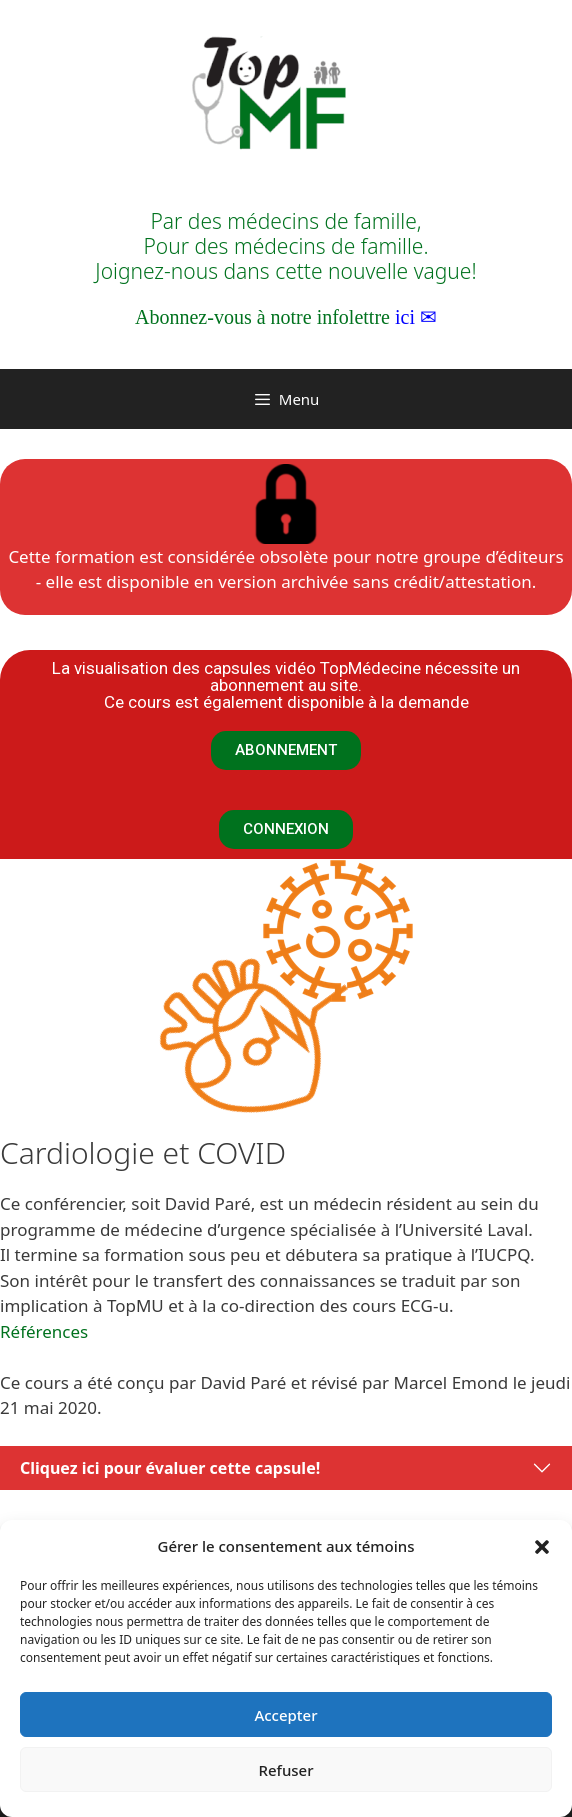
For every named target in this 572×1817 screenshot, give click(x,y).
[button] (542, 1546)
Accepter (285, 1715)
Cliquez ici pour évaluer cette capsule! (170, 1468)
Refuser (285, 1770)
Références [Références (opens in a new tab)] (44, 1331)
